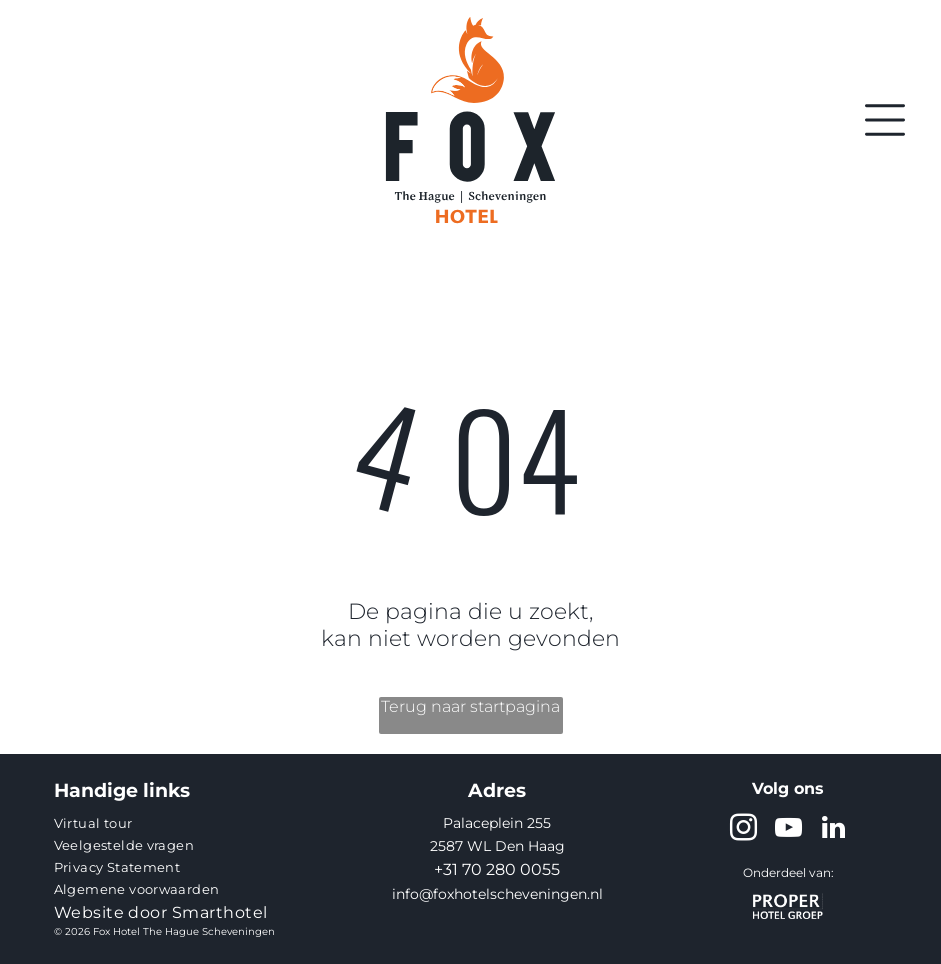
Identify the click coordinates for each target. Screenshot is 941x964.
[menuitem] (179, 823)
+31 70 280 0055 (497, 869)
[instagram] (743, 830)
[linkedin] (833, 830)
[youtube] (788, 830)
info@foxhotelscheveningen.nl (497, 894)
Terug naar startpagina (470, 706)
